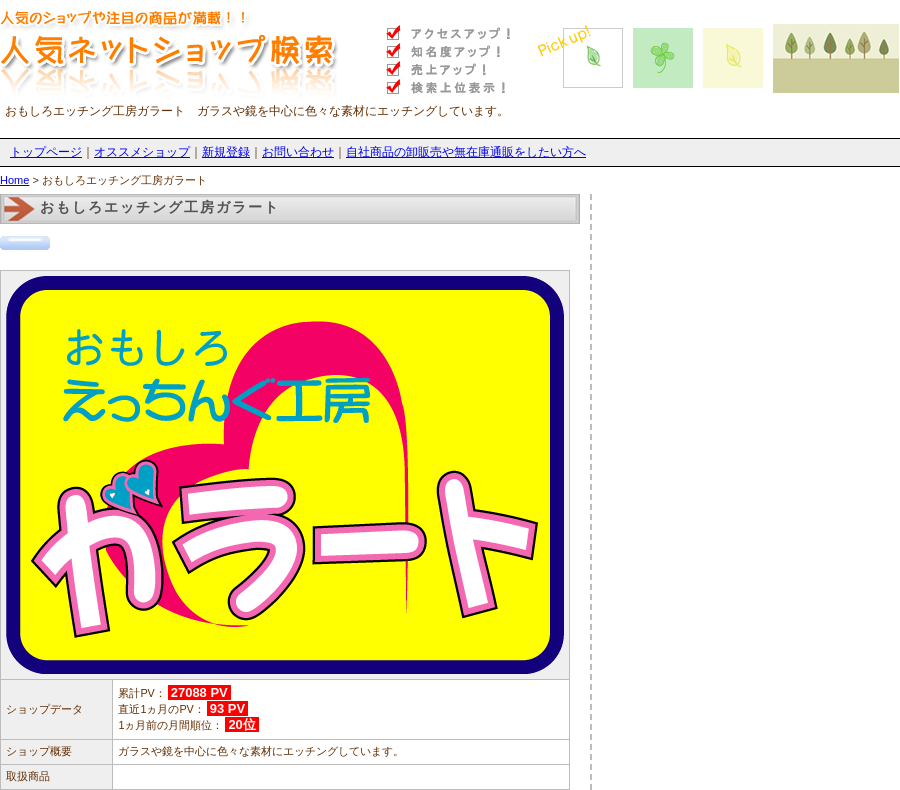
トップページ (46, 152)
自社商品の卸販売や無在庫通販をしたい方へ (466, 152)
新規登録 (226, 152)
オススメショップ (142, 152)
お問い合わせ (298, 152)
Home (14, 180)
